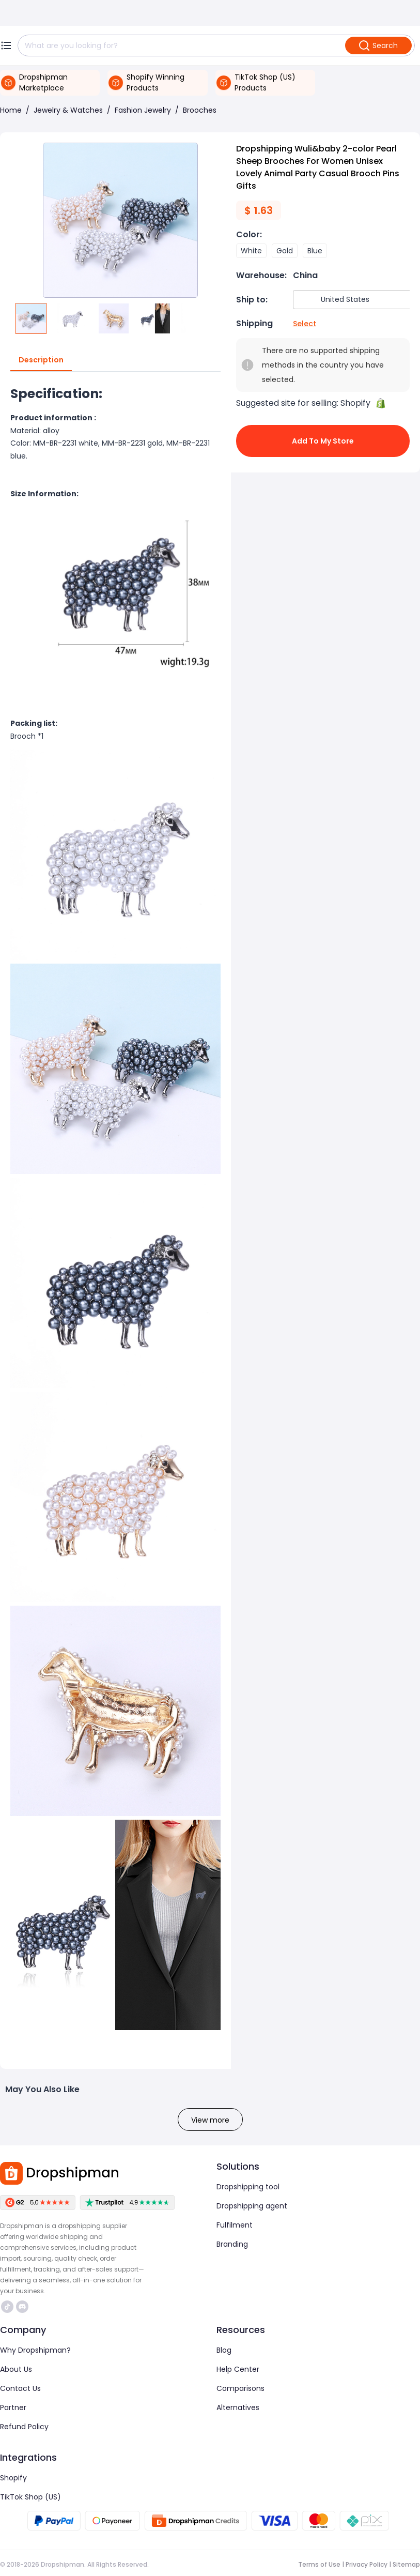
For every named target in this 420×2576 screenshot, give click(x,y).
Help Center (237, 2369)
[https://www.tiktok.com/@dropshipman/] (7, 2306)
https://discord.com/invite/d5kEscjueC (22, 2306)
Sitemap (406, 2564)
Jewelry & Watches (68, 110)
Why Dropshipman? (35, 2350)
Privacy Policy (366, 2564)
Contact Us (20, 2388)
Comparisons (240, 2388)
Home (11, 110)
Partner (13, 2407)
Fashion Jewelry (143, 110)
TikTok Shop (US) (30, 2497)
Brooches (199, 110)
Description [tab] (41, 360)
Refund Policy (24, 2426)
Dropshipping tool (247, 2187)
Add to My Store (323, 441)
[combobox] (355, 299)
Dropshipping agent (251, 2206)
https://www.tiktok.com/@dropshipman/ (7, 2306)
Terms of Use (319, 2564)
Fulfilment (234, 2225)
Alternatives (237, 2407)
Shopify (13, 2478)
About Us (16, 2369)
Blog (223, 2350)
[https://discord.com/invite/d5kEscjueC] (22, 2306)
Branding (232, 2244)
